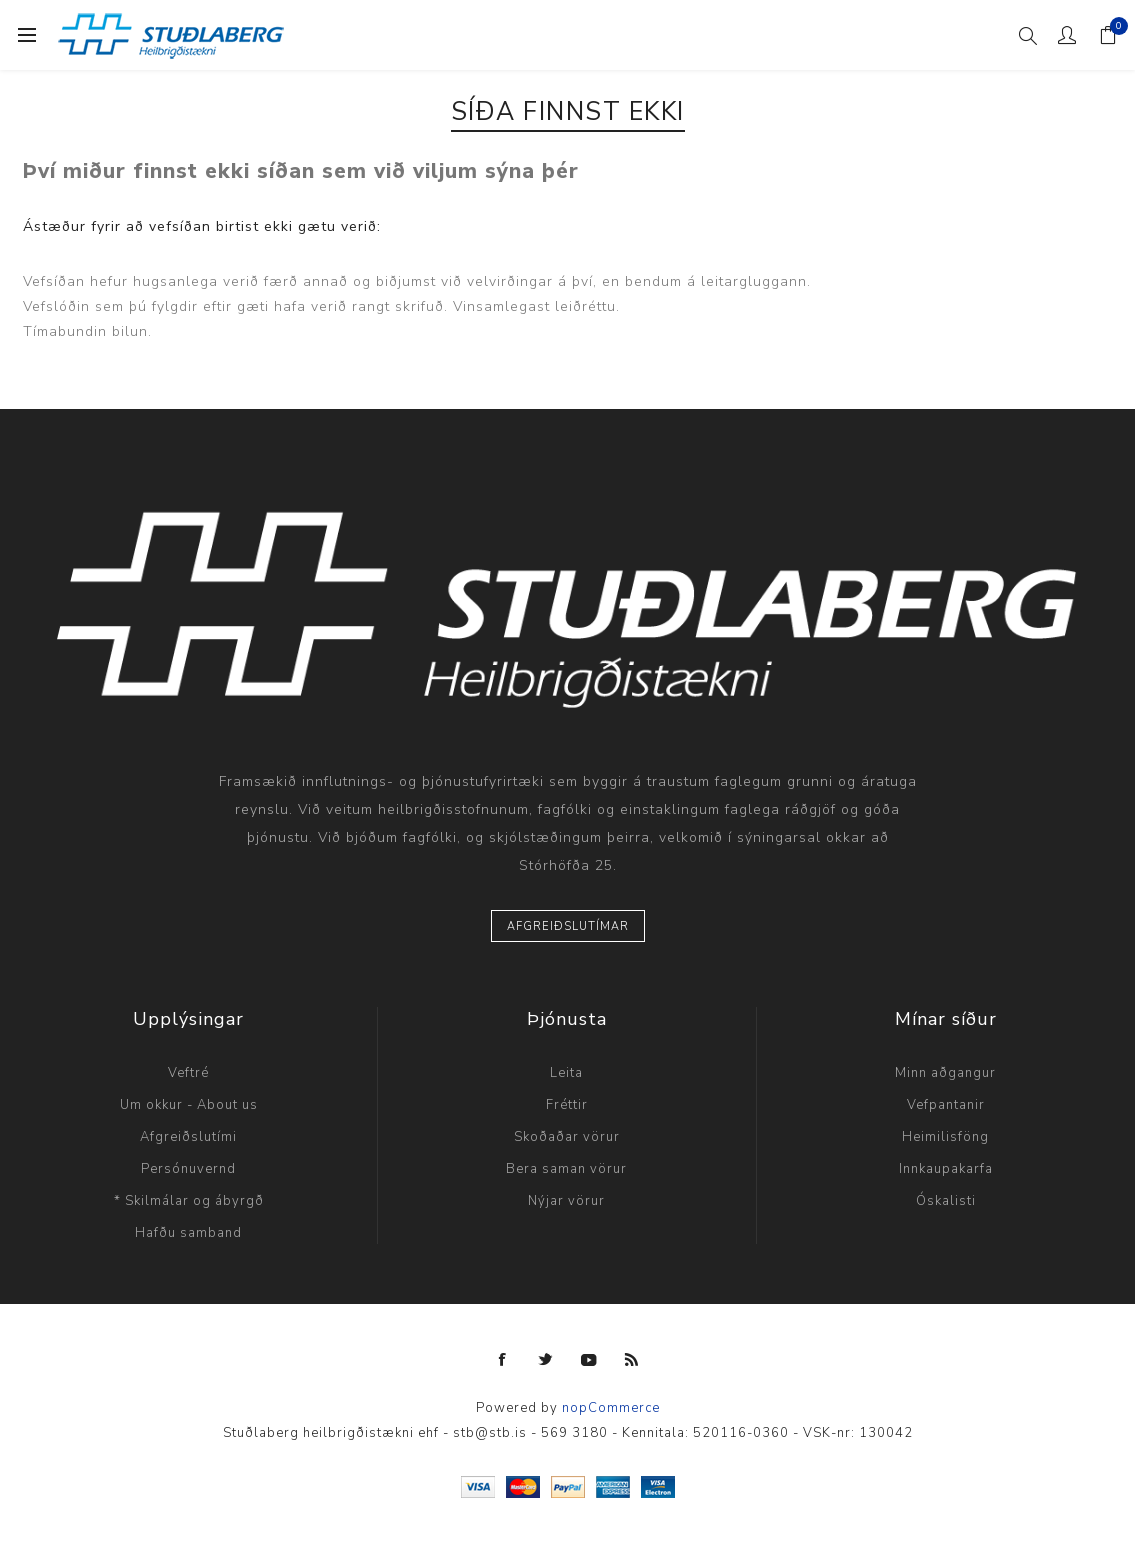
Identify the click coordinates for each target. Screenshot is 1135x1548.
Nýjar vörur (566, 1201)
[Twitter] (546, 1360)
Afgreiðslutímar (568, 926)
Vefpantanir (946, 1105)
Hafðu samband (188, 1233)
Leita (566, 1073)
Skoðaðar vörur (567, 1137)
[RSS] (632, 1360)
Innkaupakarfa (946, 1169)
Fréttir (567, 1105)
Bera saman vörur (566, 1169)
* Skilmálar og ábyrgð (189, 1201)
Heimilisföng (945, 1137)
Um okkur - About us (189, 1105)
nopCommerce (611, 1408)
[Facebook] (503, 1360)
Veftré (188, 1073)
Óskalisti (946, 1201)
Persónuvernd (188, 1169)
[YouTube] (589, 1360)
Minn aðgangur (945, 1073)
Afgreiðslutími (188, 1137)
